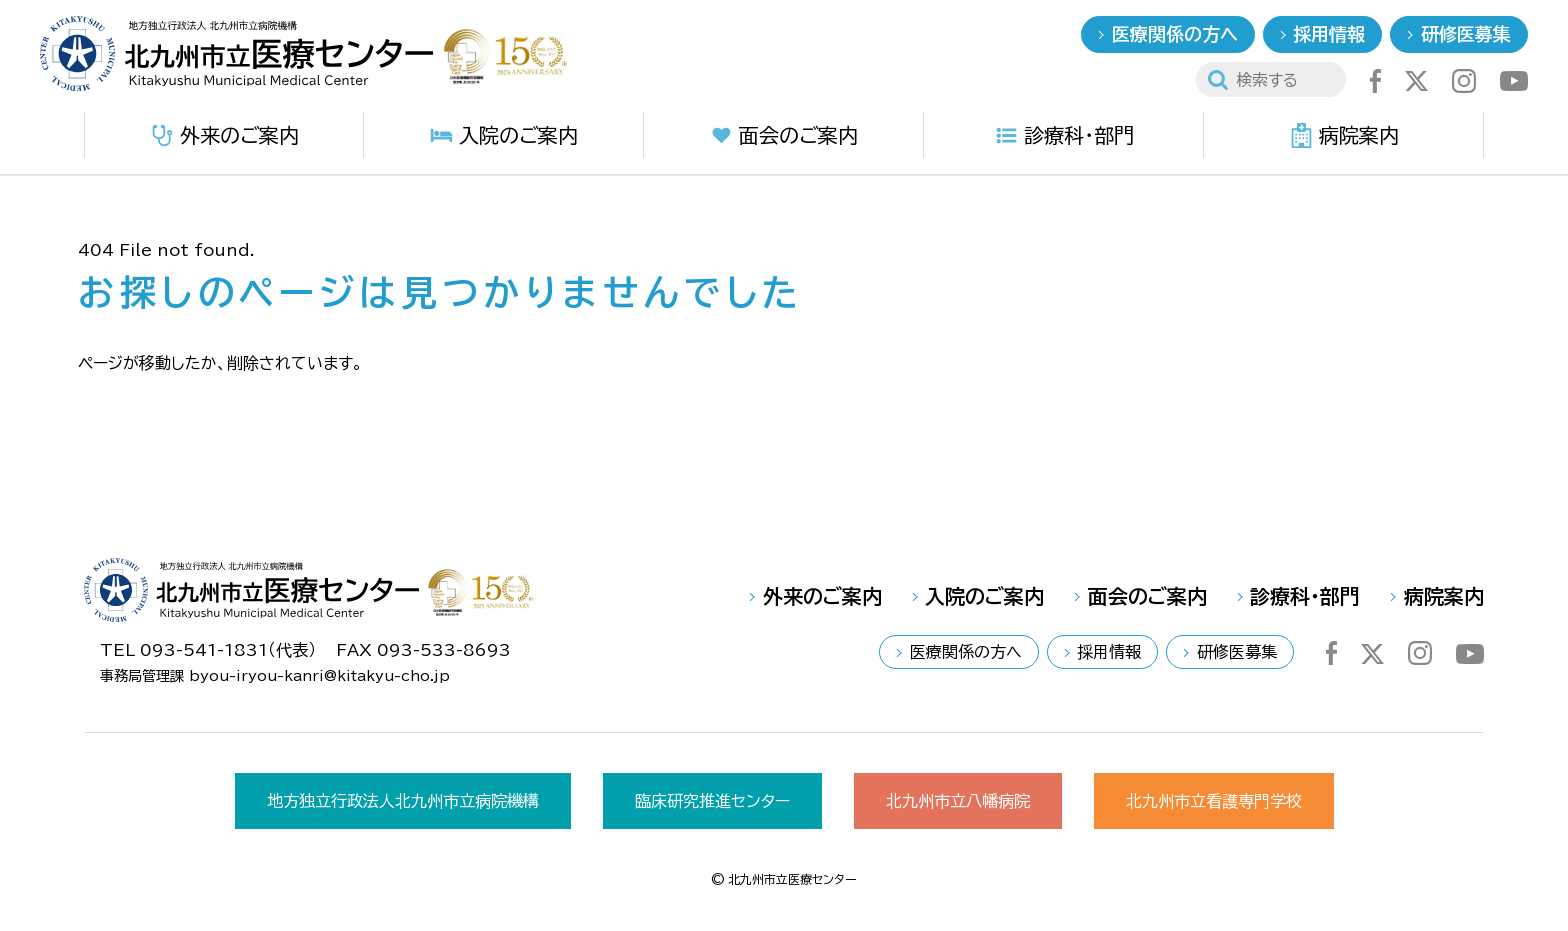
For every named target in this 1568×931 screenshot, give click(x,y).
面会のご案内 (783, 135)
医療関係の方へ (1175, 34)
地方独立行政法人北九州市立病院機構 (403, 801)
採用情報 (1329, 34)
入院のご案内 (503, 135)
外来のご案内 (224, 135)
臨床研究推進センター (712, 801)
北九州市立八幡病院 (958, 801)
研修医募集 (1466, 34)
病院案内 (1344, 135)
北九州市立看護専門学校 (1214, 801)
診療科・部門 (1064, 135)
